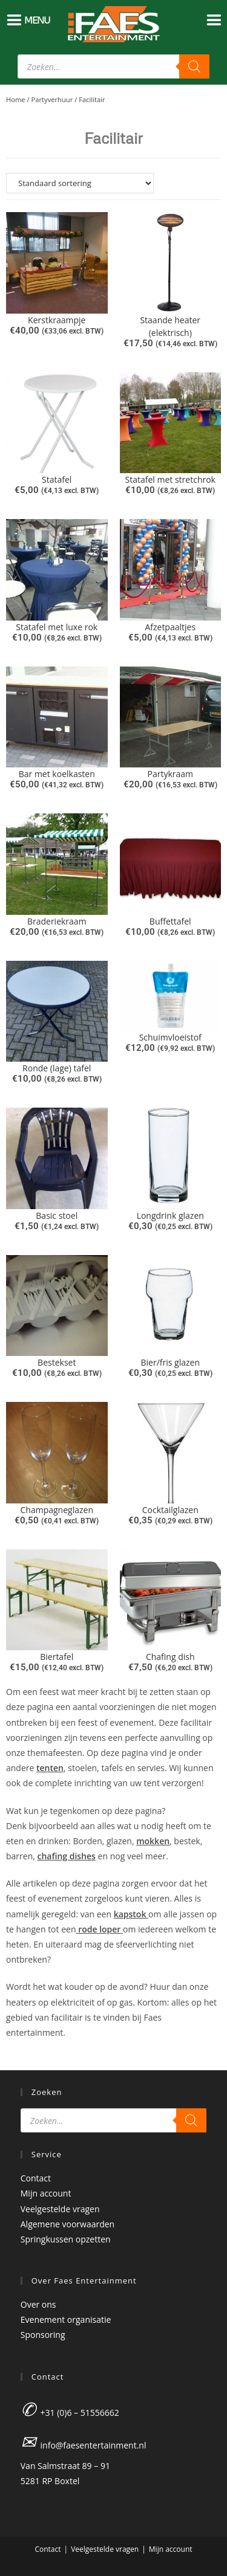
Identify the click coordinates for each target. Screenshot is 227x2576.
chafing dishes (67, 1856)
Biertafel (56, 1656)
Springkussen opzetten (66, 2239)
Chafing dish (170, 1656)
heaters (22, 2002)
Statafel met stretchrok (170, 479)
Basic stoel (56, 1215)
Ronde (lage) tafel (56, 1068)
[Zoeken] (194, 66)
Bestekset (57, 1362)
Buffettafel (170, 921)
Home (15, 99)
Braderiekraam (57, 921)
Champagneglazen (57, 1510)
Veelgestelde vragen (60, 2209)
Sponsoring (43, 2334)
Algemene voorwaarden (67, 2224)
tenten (50, 1768)
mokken (152, 1841)
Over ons (38, 2304)
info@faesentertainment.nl (93, 2445)
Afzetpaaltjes (170, 627)
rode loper (99, 1929)
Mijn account (46, 2193)
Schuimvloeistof (170, 1037)
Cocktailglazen (170, 1510)
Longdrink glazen (170, 1215)
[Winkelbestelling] (113, 183)
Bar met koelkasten (57, 774)
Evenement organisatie (66, 2319)
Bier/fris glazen (170, 1362)
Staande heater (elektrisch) (170, 326)
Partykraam (170, 774)
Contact (36, 2178)
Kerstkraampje (56, 320)
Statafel (56, 479)
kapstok (131, 1914)
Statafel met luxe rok (56, 627)
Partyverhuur (52, 99)
